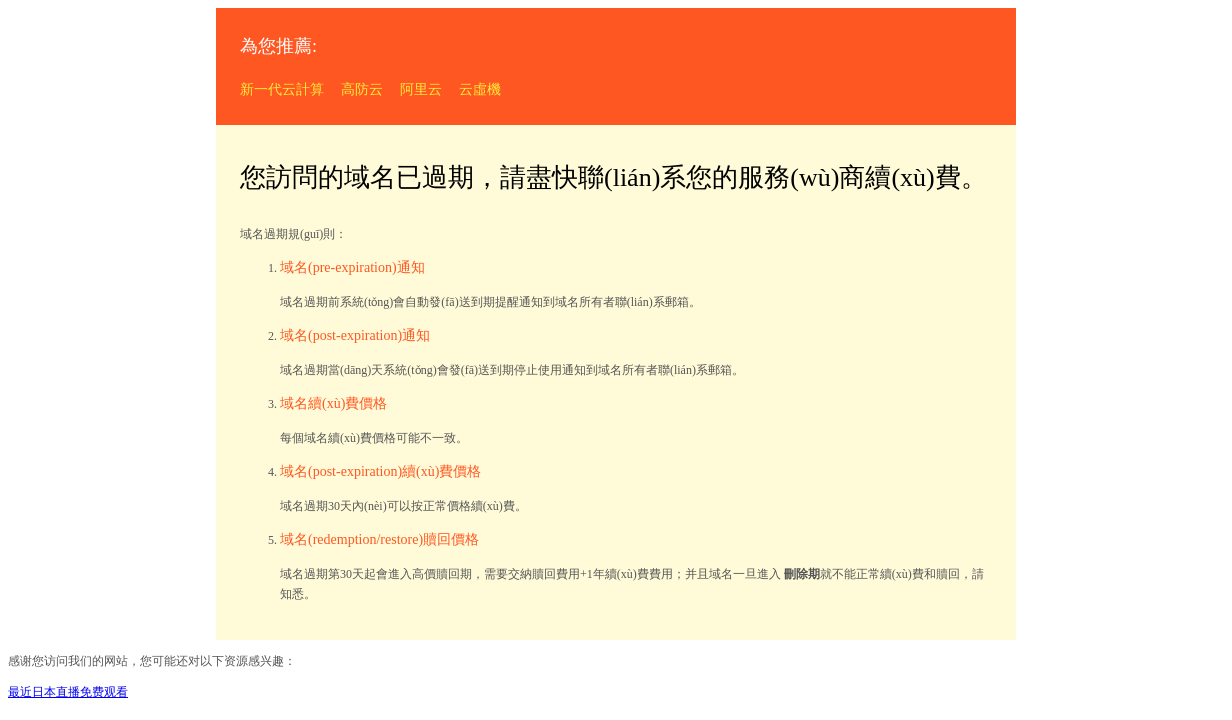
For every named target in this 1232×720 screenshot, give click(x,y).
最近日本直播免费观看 (68, 692)
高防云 (362, 89)
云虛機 (480, 89)
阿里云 (421, 89)
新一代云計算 (282, 89)
